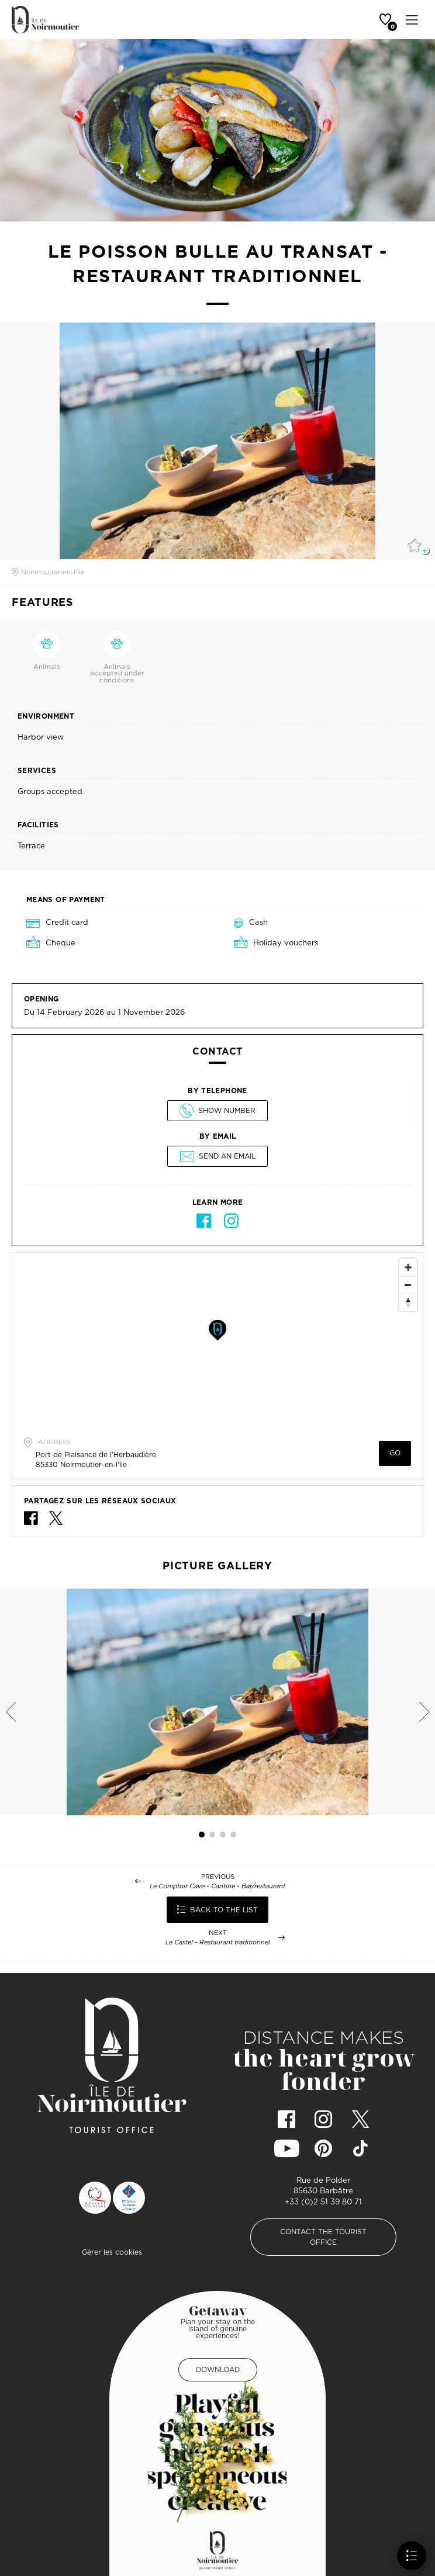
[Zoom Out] (408, 1285)
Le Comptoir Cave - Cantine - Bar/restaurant (217, 1886)
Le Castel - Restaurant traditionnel (217, 1942)
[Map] (217, 1340)
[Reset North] (408, 1302)
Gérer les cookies (112, 2252)
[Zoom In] (408, 1267)
